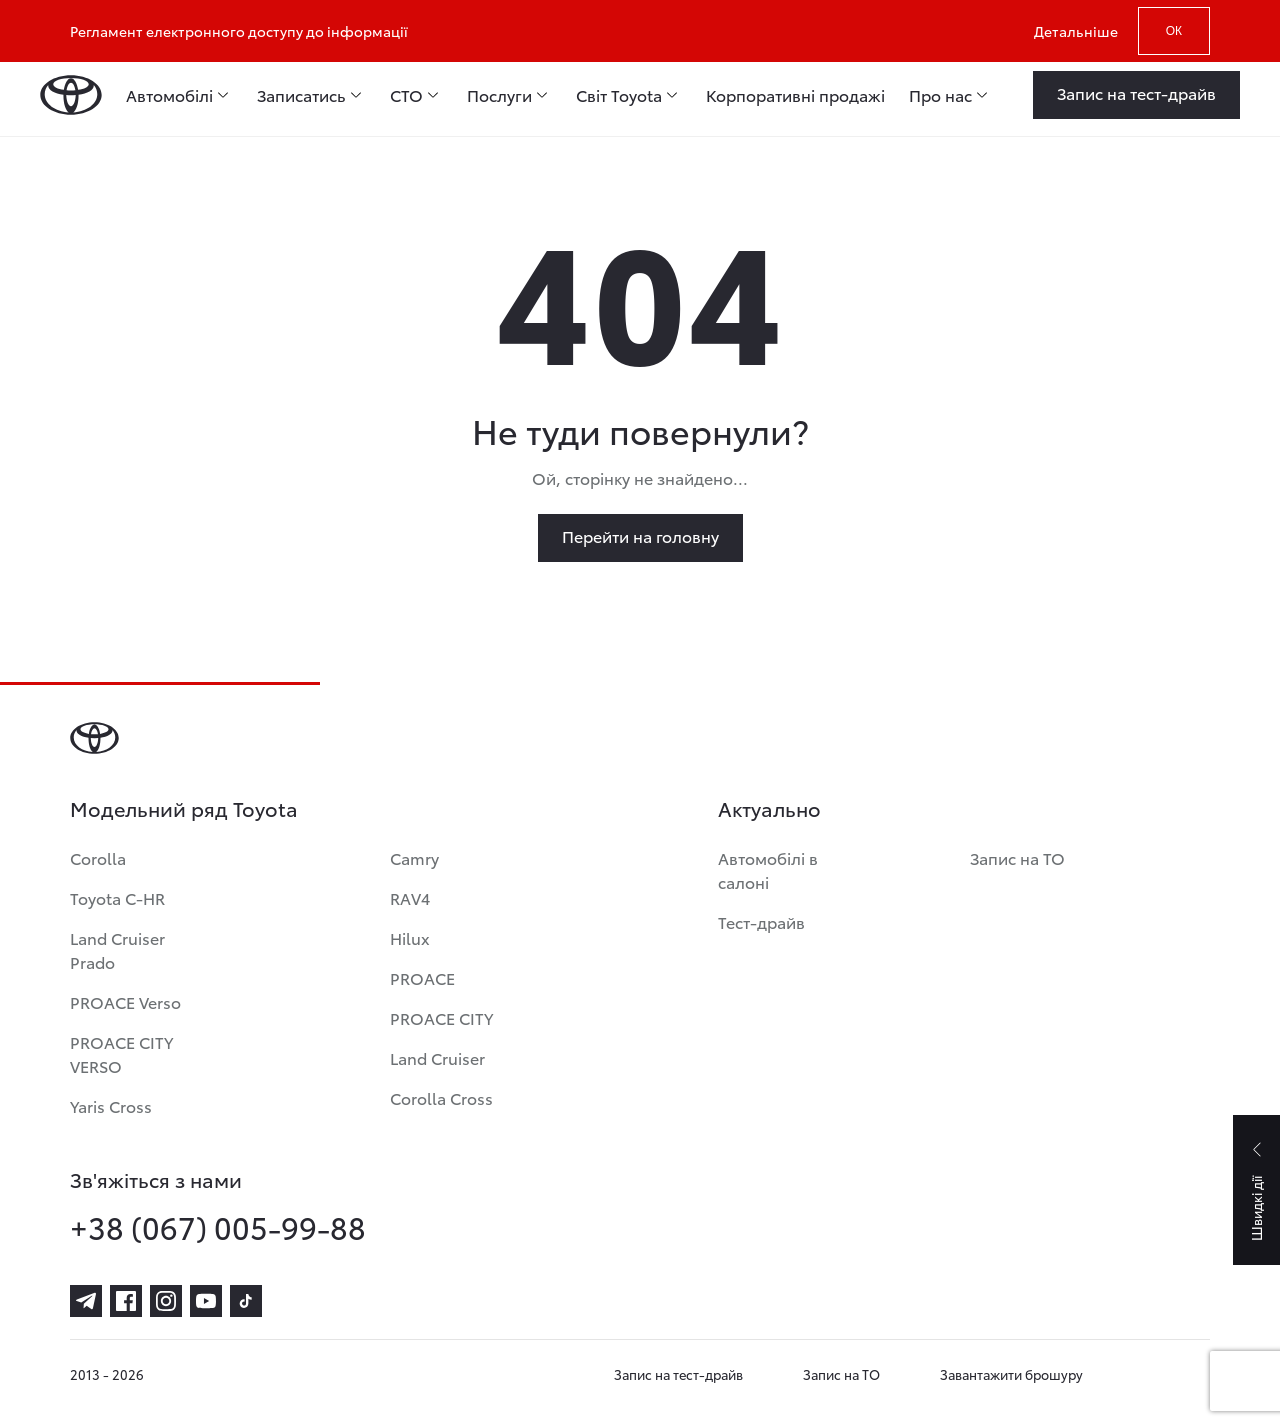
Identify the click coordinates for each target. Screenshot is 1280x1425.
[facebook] (126, 1301)
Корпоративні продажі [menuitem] (795, 95)
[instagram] (166, 1301)
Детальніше (1076, 31)
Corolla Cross (441, 1097)
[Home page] (71, 95)
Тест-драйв (761, 921)
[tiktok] (246, 1301)
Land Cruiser (437, 1057)
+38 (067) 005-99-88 (218, 1227)
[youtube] (206, 1301)
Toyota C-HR (117, 897)
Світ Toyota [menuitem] (619, 95)
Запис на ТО (1017, 857)
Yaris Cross (111, 1105)
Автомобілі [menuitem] (169, 95)
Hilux (410, 937)
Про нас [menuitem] (940, 95)
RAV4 (410, 897)
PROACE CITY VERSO (121, 1053)
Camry (414, 857)
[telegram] (86, 1301)
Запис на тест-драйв (678, 1374)
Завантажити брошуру (1011, 1374)
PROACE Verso (125, 1001)
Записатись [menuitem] (301, 95)
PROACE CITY (441, 1017)
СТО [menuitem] (406, 95)
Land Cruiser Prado (117, 949)
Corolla (98, 857)
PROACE (422, 977)
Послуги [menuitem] (499, 95)
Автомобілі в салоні (768, 869)
